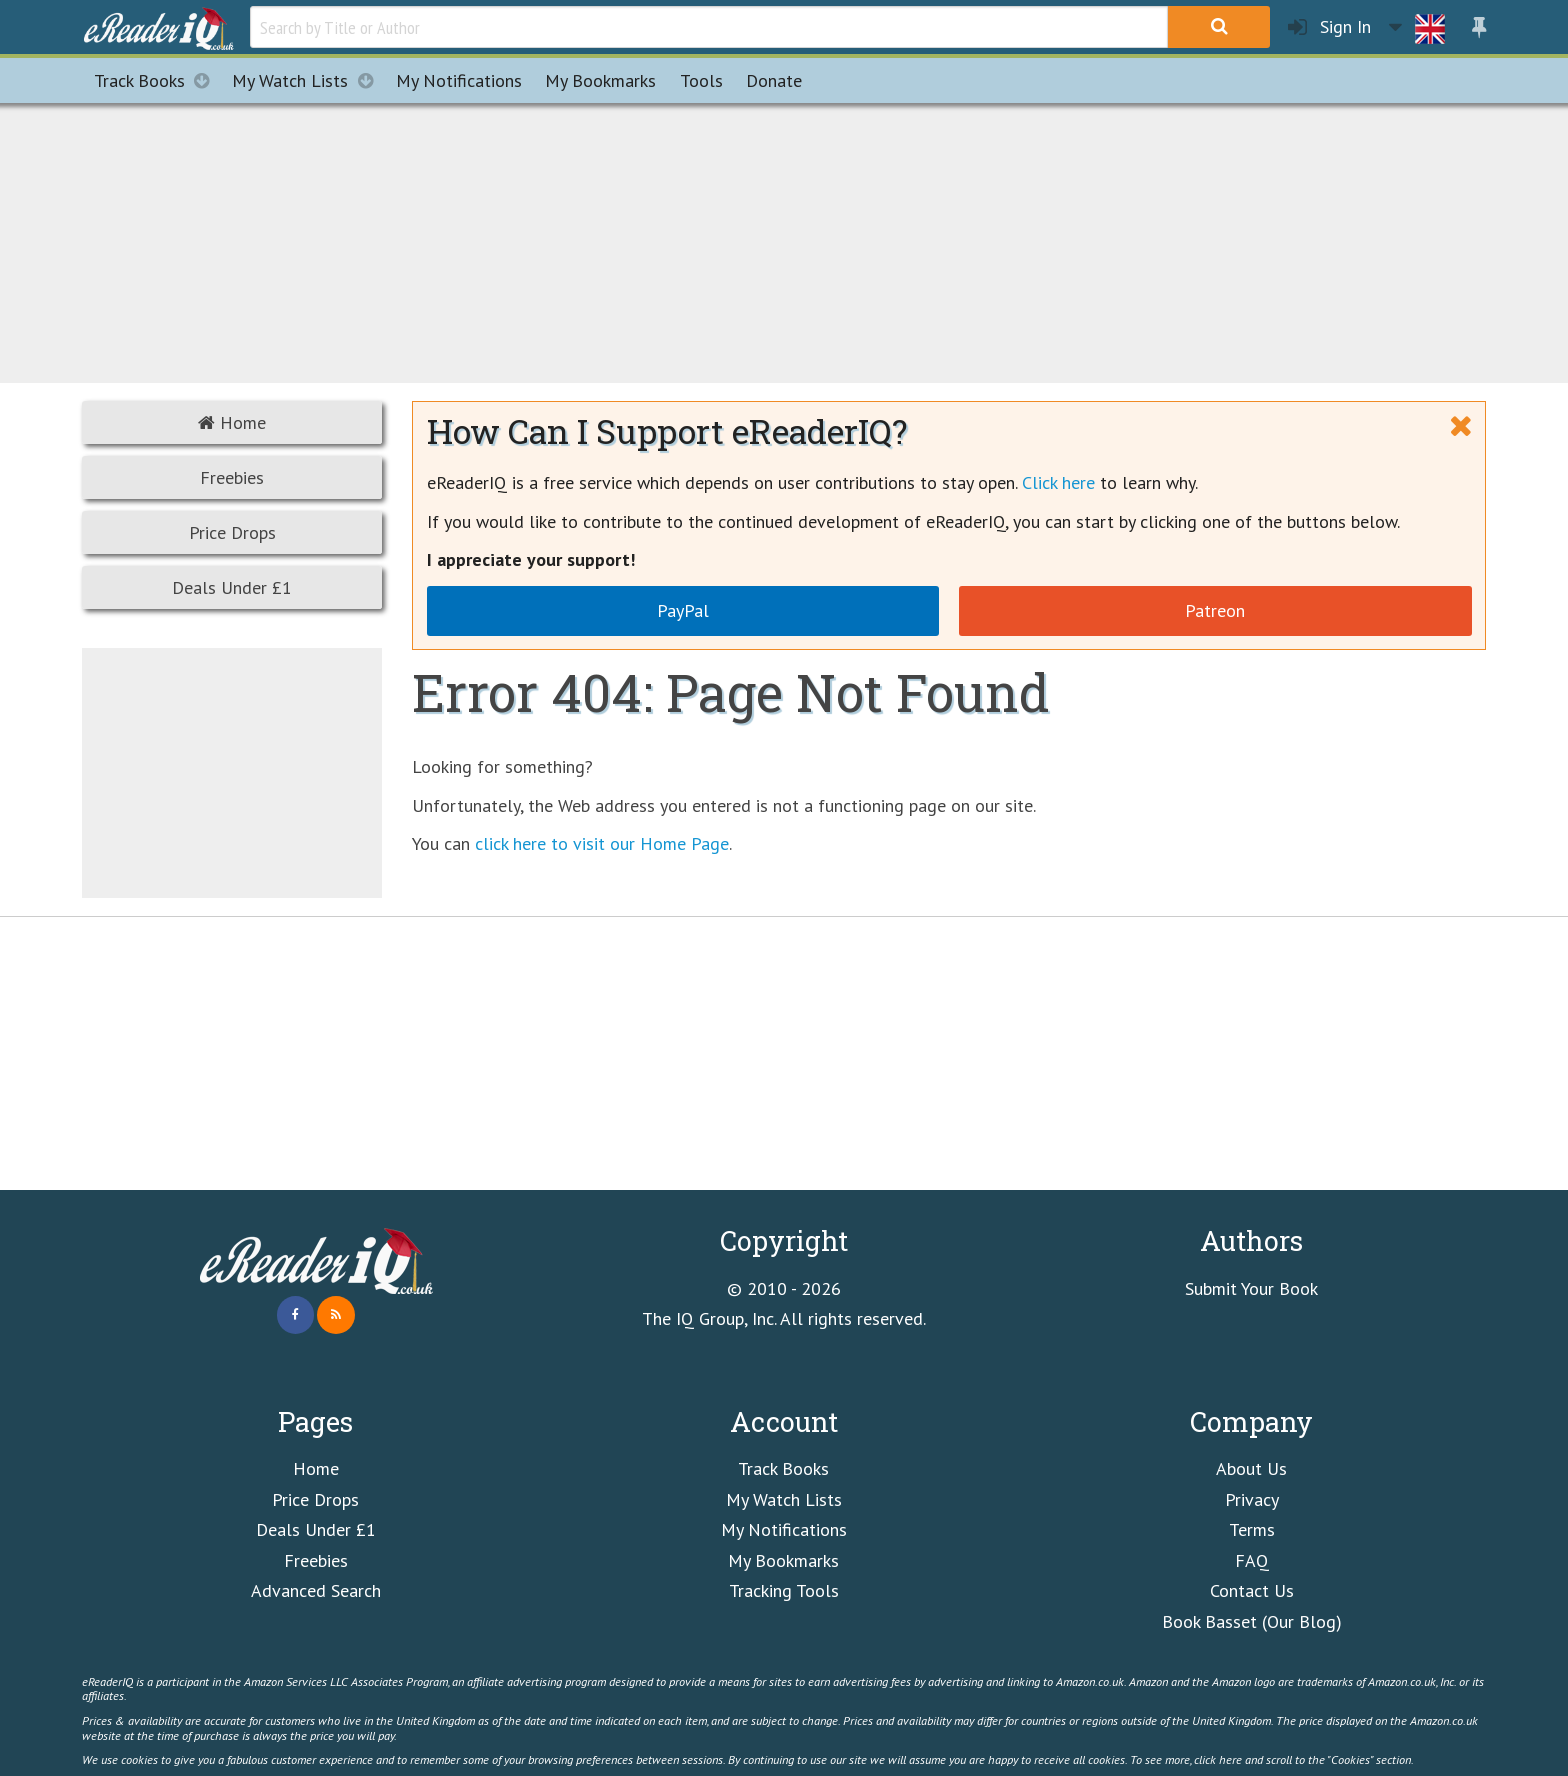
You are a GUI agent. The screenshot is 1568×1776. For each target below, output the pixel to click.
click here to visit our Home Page (602, 843)
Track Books (157, 80)
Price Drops (232, 532)
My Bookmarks (783, 1560)
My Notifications (784, 1529)
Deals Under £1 (232, 587)
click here (1218, 1759)
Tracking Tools (784, 1590)
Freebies (232, 477)
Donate (774, 80)
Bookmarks (600, 80)
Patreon (1215, 610)
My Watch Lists (308, 80)
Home (232, 422)
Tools (701, 80)
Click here (1058, 482)
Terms (1252, 1529)
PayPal (683, 610)
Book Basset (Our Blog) (1252, 1621)
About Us (1251, 1468)
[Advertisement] (784, 240)
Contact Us (1252, 1590)
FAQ (1252, 1560)
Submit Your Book (1251, 1288)
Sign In (1329, 27)
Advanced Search (316, 1590)
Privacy (1252, 1499)
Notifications (459, 80)
